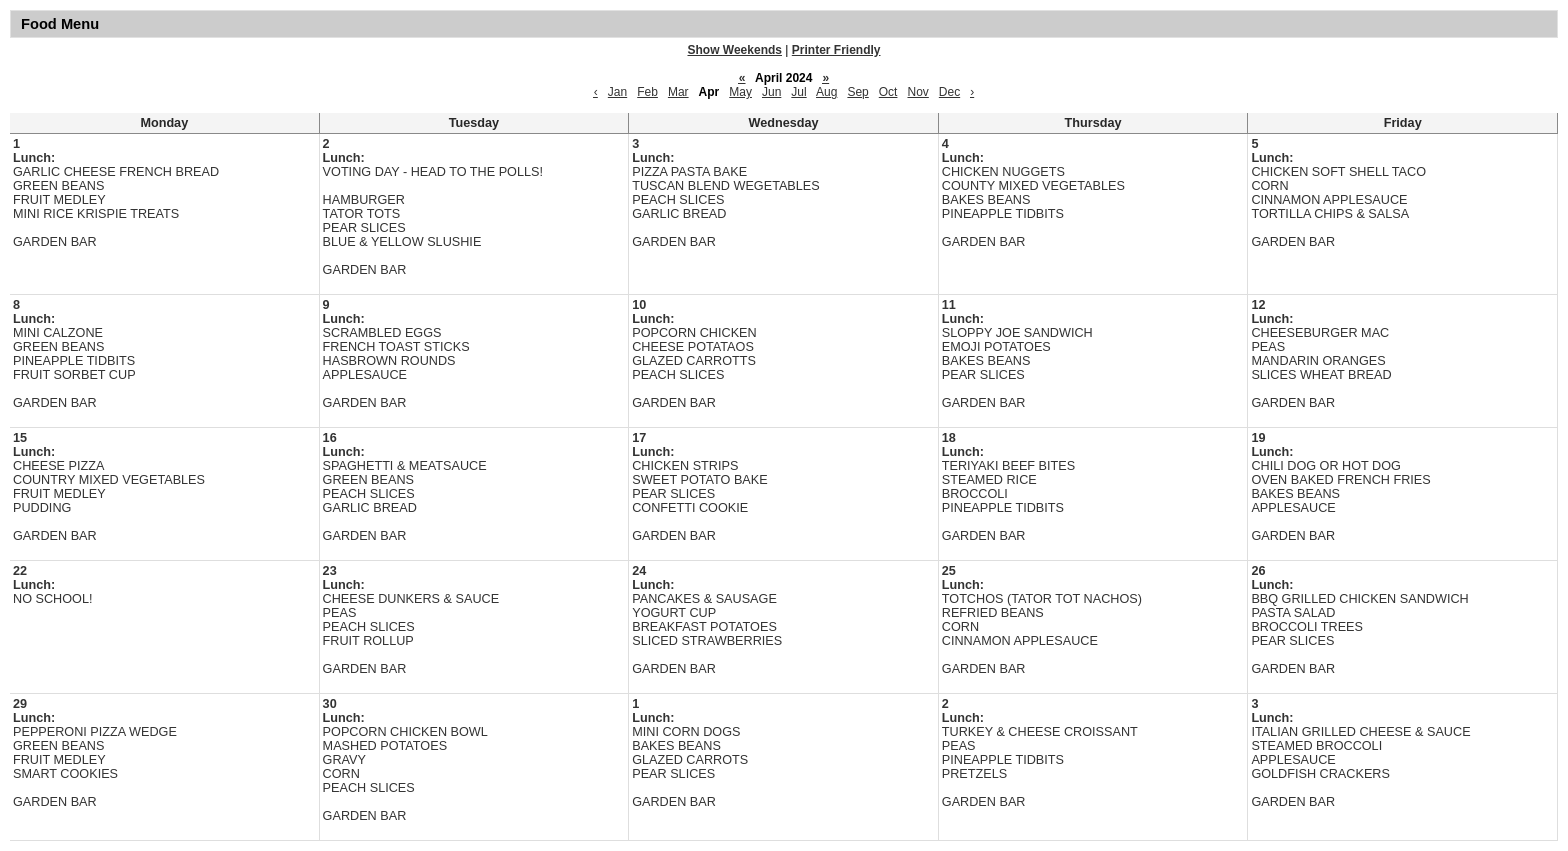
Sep (857, 92)
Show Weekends (735, 50)
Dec (949, 92)
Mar (678, 92)
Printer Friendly (836, 50)
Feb (647, 92)
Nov (917, 92)
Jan (617, 92)
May (740, 92)
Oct (888, 92)
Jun (771, 92)
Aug (826, 92)
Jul (798, 92)
